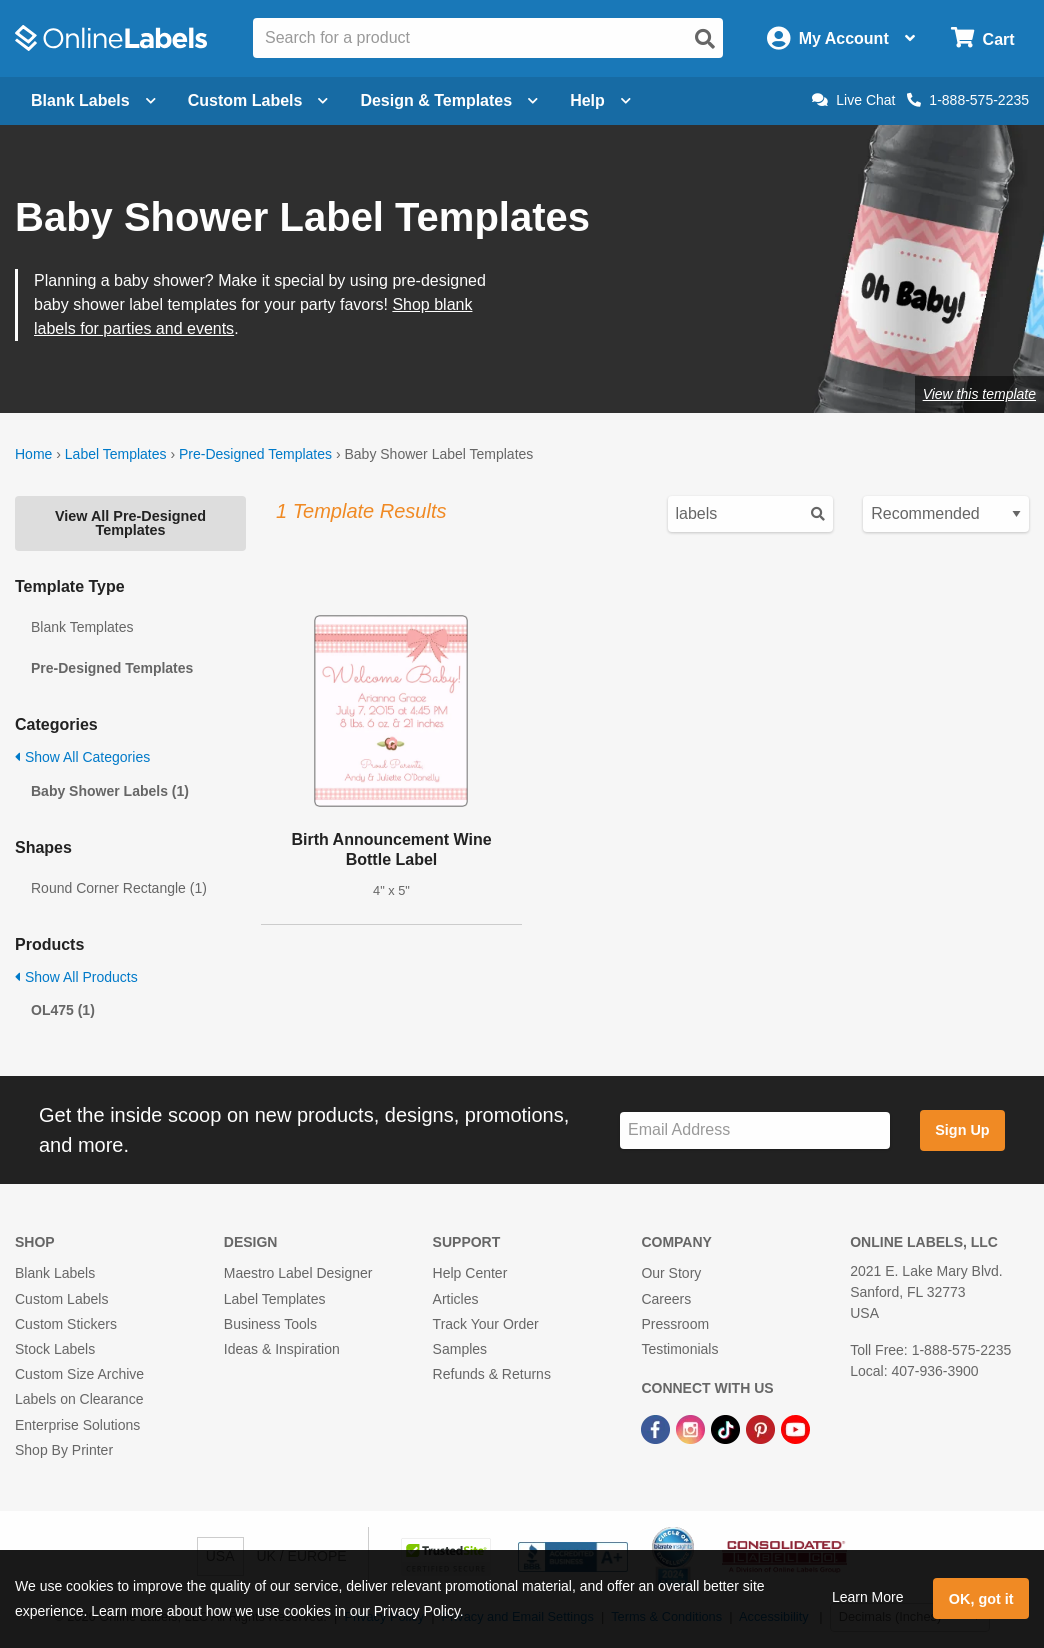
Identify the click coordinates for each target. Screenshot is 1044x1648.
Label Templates (116, 454)
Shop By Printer (64, 1450)
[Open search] (705, 39)
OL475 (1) (63, 1010)
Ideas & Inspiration (282, 1349)
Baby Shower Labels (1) (110, 791)
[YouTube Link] (795, 1428)
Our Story (671, 1273)
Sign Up (962, 1130)
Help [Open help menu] (600, 100)
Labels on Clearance (79, 1399)
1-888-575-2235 (968, 100)
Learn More (868, 1597)
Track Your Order (486, 1324)
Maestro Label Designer (298, 1273)
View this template (979, 394)
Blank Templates (82, 627)
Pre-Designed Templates (255, 454)
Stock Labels (55, 1349)
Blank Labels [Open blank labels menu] (93, 100)
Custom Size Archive (79, 1374)
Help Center (470, 1273)
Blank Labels (55, 1273)
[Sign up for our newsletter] (755, 1130)
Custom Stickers (66, 1324)
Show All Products (76, 977)
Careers (666, 1299)
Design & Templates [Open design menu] (449, 100)
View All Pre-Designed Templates (130, 523)
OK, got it (981, 1599)
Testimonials (679, 1349)
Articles (456, 1299)
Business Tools (270, 1324)
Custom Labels (61, 1299)
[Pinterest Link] (762, 1428)
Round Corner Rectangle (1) (119, 888)
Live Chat (853, 100)
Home (33, 454)
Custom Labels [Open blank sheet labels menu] (258, 100)
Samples (460, 1349)
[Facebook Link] (657, 1428)
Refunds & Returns (492, 1374)
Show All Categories (82, 757)
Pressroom (675, 1324)
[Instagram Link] (692, 1428)
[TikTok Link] (727, 1428)
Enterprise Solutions (77, 1425)
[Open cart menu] (982, 38)
